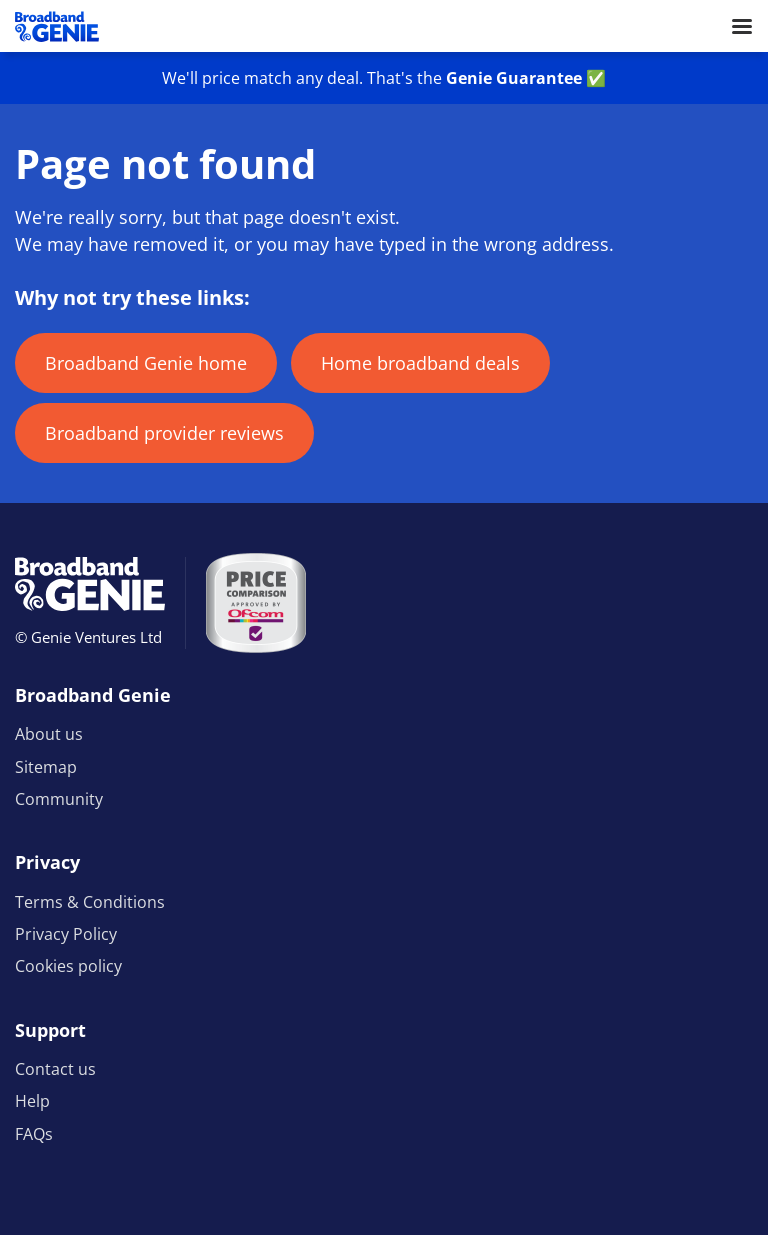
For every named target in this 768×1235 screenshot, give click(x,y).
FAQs (34, 1134)
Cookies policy (68, 966)
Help (32, 1101)
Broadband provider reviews (164, 433)
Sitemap (46, 767)
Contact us (55, 1069)
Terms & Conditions (90, 902)
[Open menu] (742, 26)
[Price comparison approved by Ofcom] (256, 603)
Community (59, 799)
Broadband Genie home (146, 363)
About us (49, 734)
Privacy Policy (66, 934)
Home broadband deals (420, 363)
